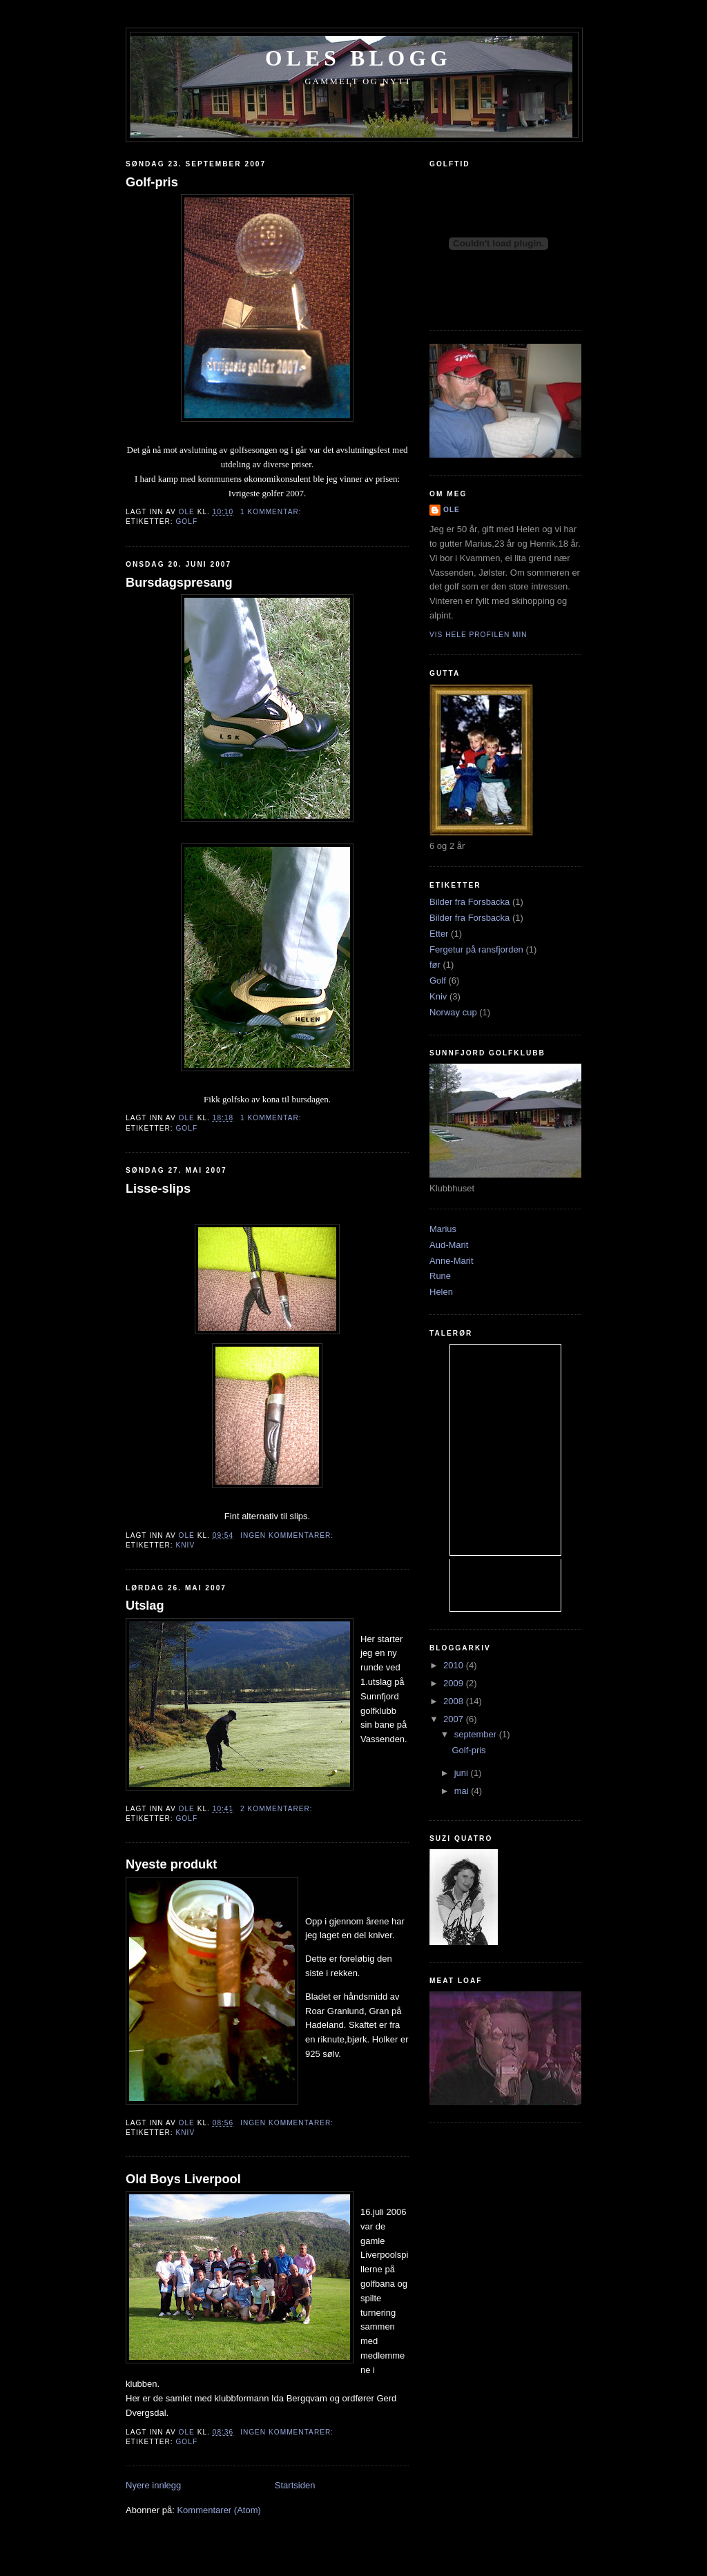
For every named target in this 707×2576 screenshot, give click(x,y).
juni (462, 1773)
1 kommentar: (272, 512)
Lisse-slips (158, 1189)
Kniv (185, 1545)
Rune (440, 1276)
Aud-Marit (448, 1245)
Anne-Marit (451, 1261)
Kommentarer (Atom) (218, 2510)
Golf (186, 521)
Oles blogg (358, 58)
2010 (454, 1665)
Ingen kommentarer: (288, 1535)
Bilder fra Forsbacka (469, 902)
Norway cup (453, 1012)
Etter (438, 933)
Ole (451, 510)
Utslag (145, 1605)
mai (463, 1791)
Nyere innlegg (153, 2485)
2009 (454, 1683)
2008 (454, 1701)
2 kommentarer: (277, 1809)
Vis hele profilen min (478, 634)
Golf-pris (152, 182)
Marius (442, 1229)
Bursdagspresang (179, 582)
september (476, 1734)
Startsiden (295, 2485)
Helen (441, 1292)
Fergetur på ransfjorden (476, 949)
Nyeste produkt (171, 1864)
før (434, 964)
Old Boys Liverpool (183, 2179)
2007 (454, 1719)
